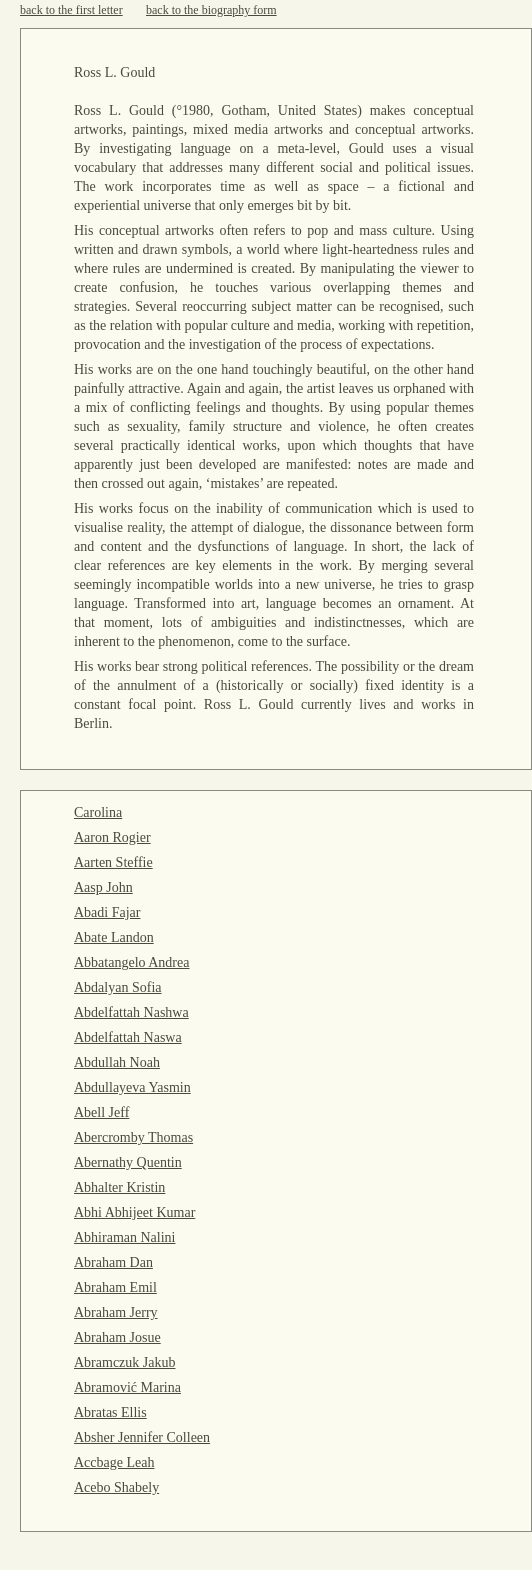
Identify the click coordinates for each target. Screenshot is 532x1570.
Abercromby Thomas (133, 1137)
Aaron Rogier (112, 837)
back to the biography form (211, 10)
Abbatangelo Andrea (131, 962)
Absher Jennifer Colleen (142, 1437)
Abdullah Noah (117, 1062)
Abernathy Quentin (128, 1162)
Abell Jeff (101, 1112)
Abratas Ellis (110, 1412)
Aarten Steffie (113, 862)
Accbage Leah (114, 1462)
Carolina (98, 812)
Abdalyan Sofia (117, 987)
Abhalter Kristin (119, 1187)
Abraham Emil (115, 1287)
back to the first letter (71, 10)
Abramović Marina (127, 1387)
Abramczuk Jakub (124, 1362)
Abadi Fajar (107, 912)
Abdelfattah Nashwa (131, 1012)
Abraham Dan (113, 1262)
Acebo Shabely (116, 1487)
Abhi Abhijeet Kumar (134, 1212)
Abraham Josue (117, 1337)
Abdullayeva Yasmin (132, 1087)
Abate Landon (114, 937)
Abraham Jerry (116, 1312)
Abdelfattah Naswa (128, 1037)
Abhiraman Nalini (124, 1237)
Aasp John (103, 887)
